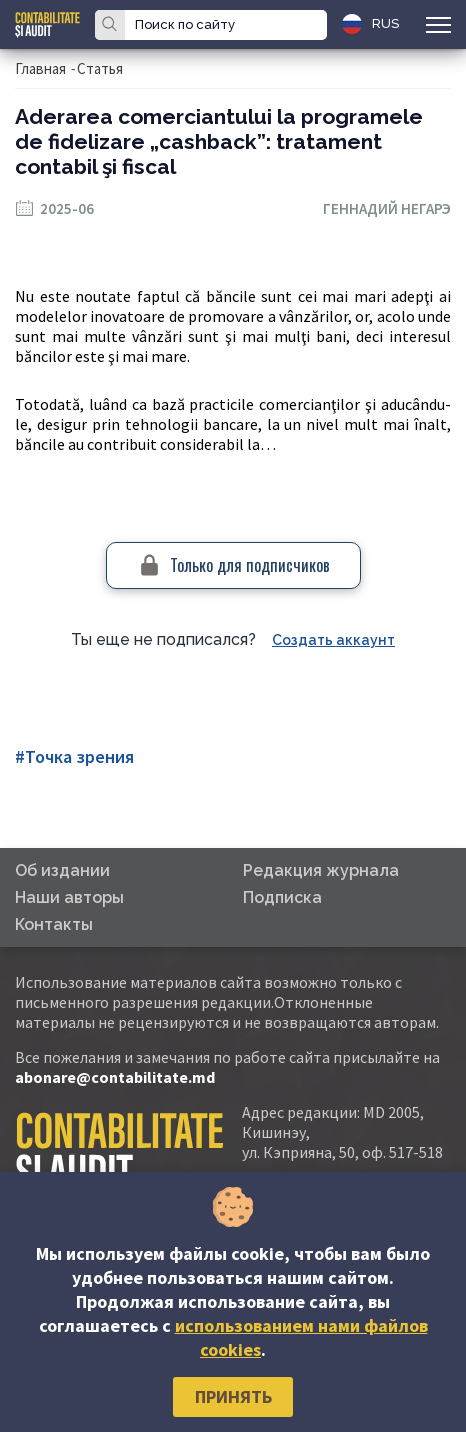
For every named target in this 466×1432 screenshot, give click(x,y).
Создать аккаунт (333, 640)
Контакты (54, 924)
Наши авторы (69, 897)
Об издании (62, 870)
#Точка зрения (74, 756)
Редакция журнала (321, 870)
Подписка (282, 897)
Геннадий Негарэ (387, 208)
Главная (40, 68)
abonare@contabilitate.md (115, 1077)
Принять (233, 1396)
